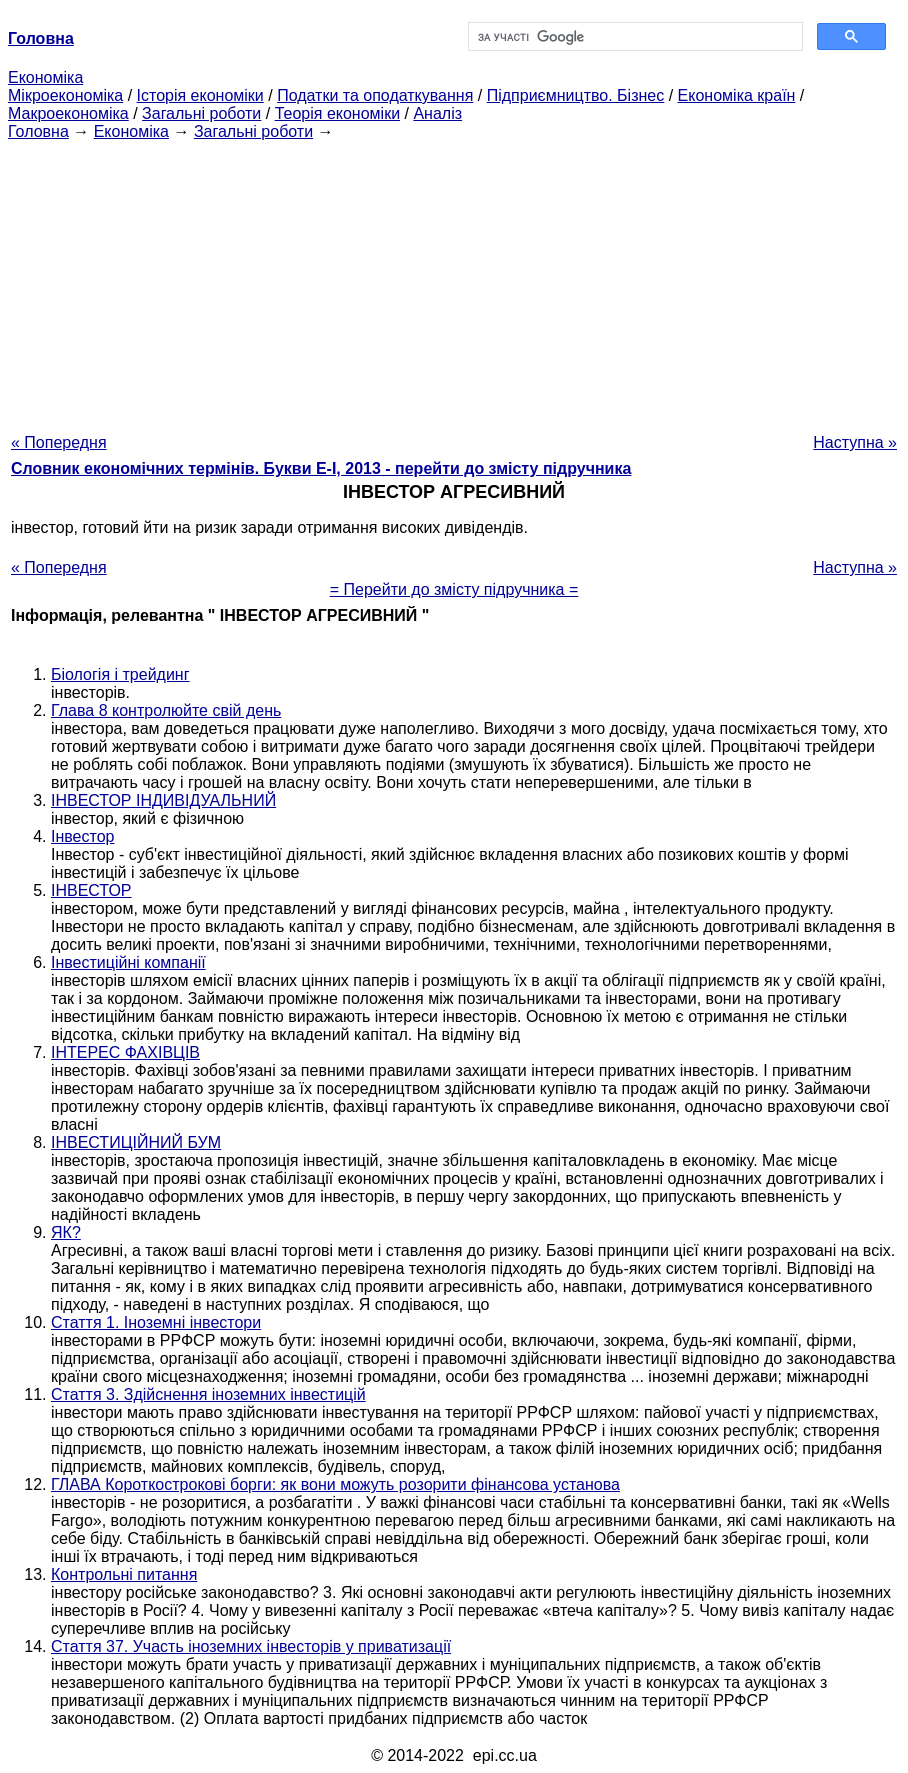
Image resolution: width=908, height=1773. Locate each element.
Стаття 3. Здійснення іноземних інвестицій (208, 1394)
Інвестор (82, 836)
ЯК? (66, 1232)
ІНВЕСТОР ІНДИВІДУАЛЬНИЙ (163, 800)
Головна (38, 131)
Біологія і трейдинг (120, 674)
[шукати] (633, 37)
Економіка (45, 77)
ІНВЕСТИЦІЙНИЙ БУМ (136, 1142)
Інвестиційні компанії (128, 962)
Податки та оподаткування (375, 95)
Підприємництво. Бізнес (576, 95)
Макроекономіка (68, 113)
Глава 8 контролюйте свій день (166, 710)
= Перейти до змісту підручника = (454, 589)
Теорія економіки (337, 113)
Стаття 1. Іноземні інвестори (156, 1322)
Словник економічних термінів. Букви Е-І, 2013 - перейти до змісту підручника (321, 468)
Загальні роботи (201, 113)
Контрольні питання (124, 1574)
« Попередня (59, 442)
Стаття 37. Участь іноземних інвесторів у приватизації (251, 1646)
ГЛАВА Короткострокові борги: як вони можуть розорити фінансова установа (335, 1484)
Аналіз (437, 113)
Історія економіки (200, 95)
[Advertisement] (454, 281)
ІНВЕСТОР (91, 890)
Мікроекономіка (65, 95)
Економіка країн (737, 95)
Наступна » (855, 442)
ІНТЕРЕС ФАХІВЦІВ (125, 1052)
